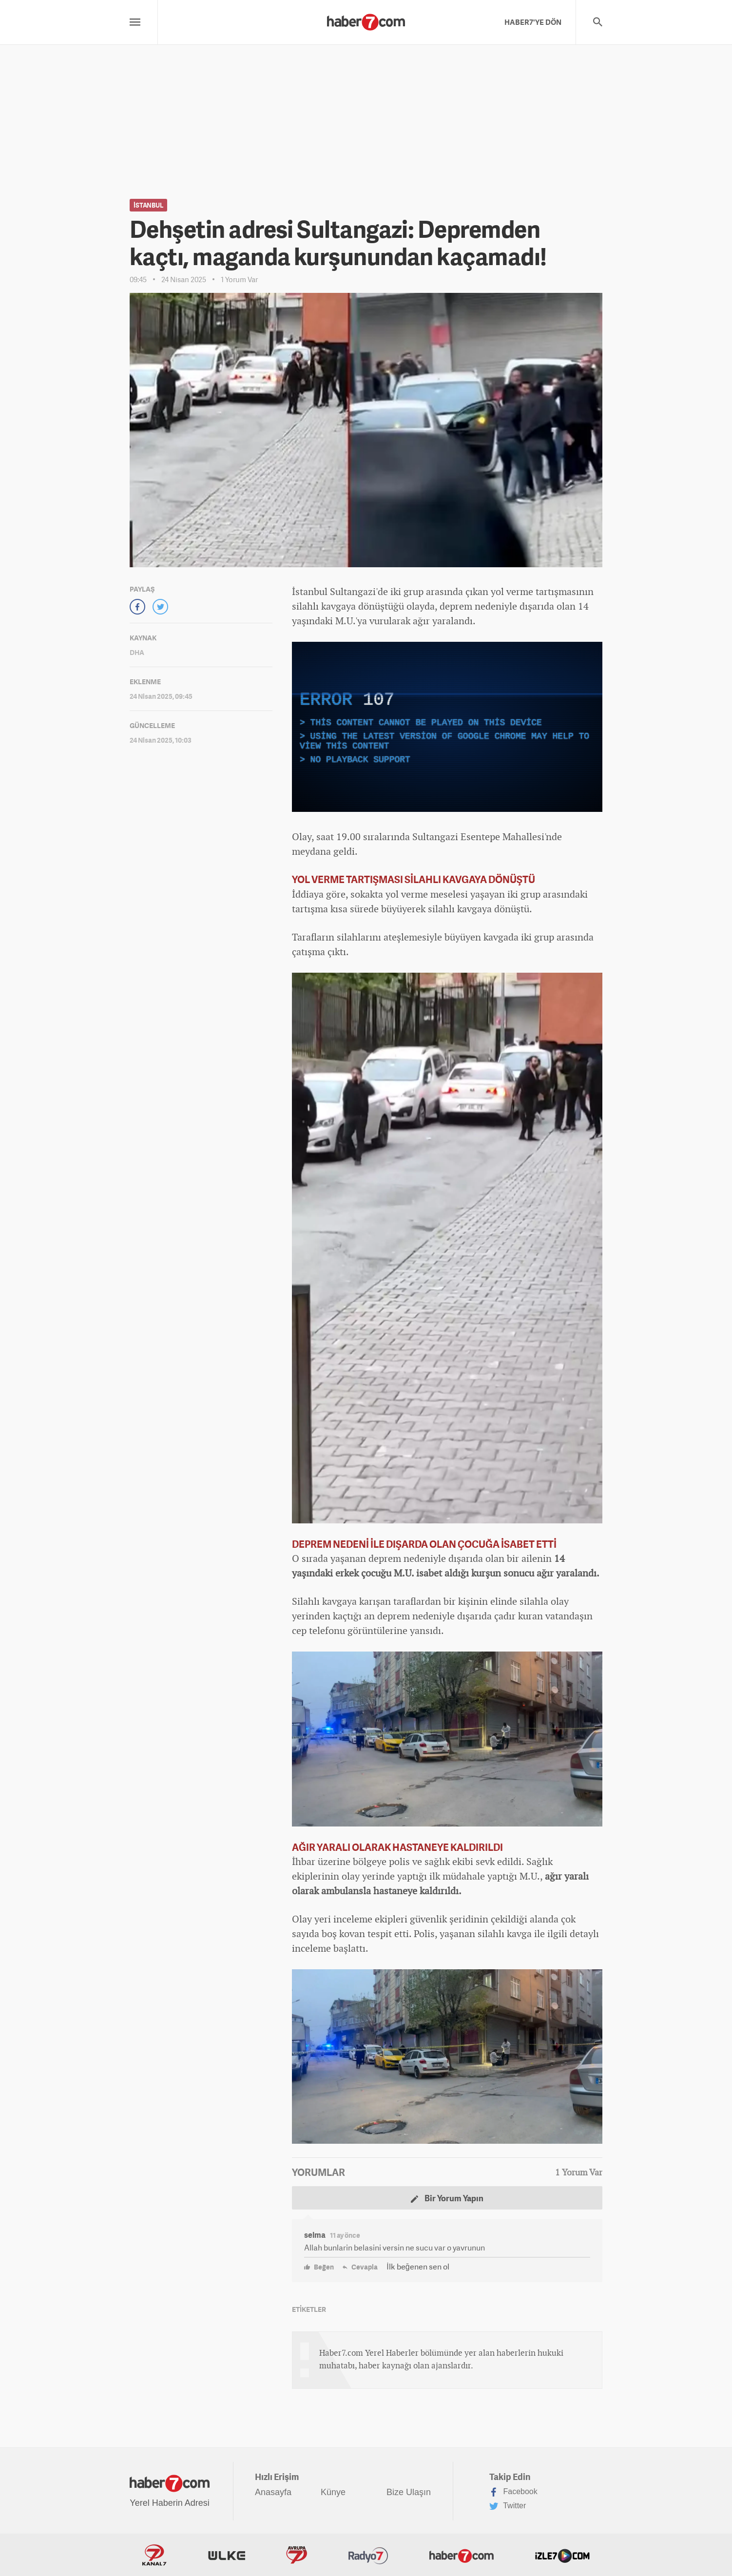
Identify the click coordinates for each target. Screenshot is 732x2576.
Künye (333, 2492)
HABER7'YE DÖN (532, 22)
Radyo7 (368, 2555)
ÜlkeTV (226, 2555)
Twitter (507, 2506)
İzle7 (562, 2555)
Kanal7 (154, 2555)
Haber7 (461, 2555)
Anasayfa (273, 2492)
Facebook (513, 2492)
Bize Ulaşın (408, 2492)
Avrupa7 (296, 2555)
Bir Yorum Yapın (447, 2198)
